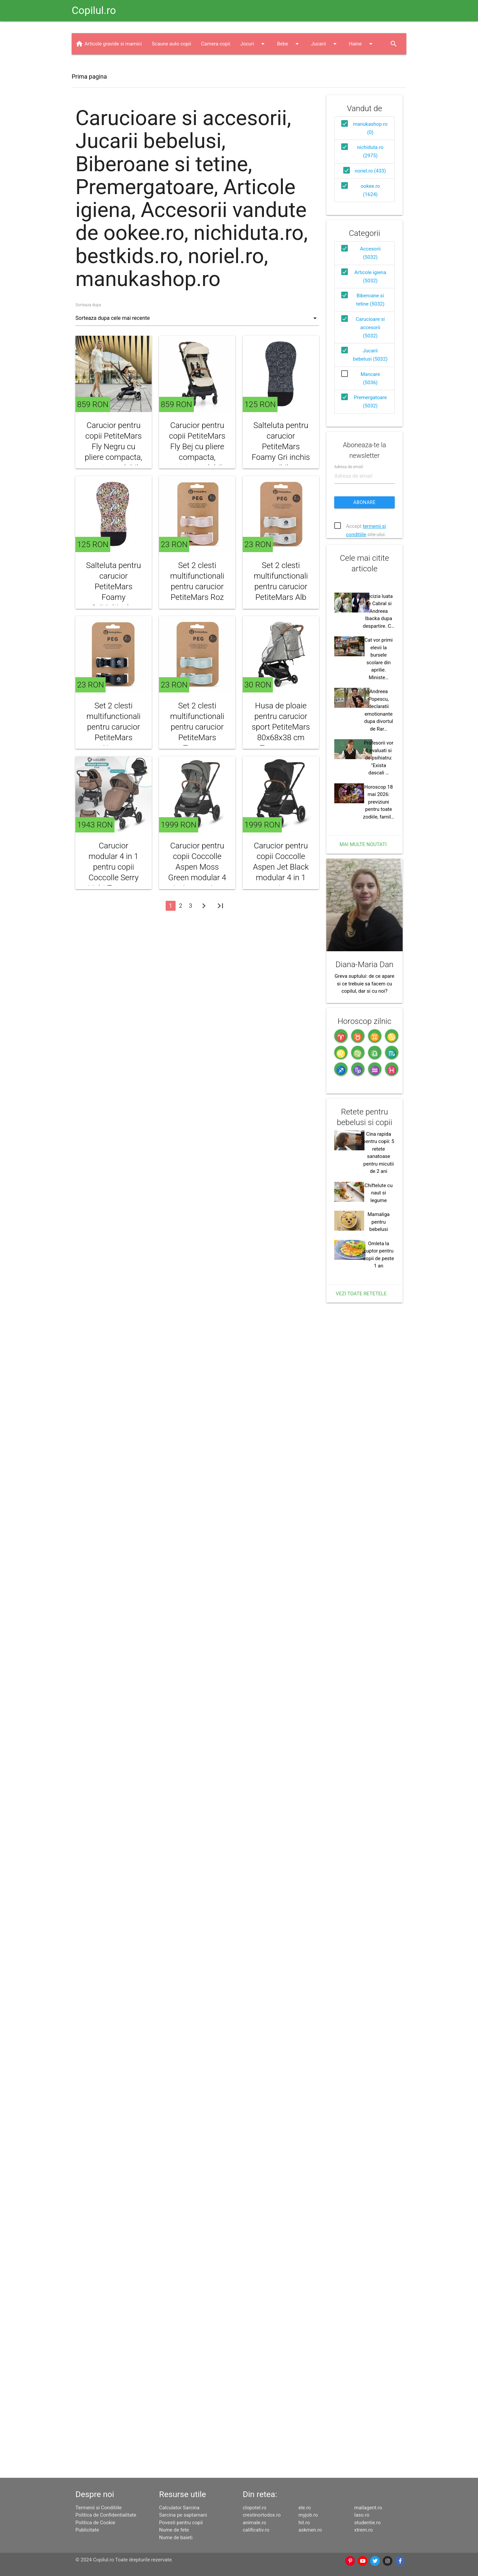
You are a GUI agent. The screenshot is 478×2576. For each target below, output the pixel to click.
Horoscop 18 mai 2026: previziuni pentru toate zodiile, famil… (378, 1171)
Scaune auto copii (171, 126)
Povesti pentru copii (181, 2523)
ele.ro (304, 2508)
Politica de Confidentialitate (105, 2515)
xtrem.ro (363, 2530)
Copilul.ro (94, 10)
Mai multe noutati (363, 1214)
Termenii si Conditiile (98, 2508)
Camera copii (215, 126)
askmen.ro (310, 2530)
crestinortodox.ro (261, 2515)
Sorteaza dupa (88, 387)
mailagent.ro (368, 2508)
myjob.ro (308, 2515)
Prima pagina (89, 159)
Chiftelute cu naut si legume (378, 1934)
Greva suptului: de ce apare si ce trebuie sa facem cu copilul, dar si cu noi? (364, 1438)
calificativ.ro (256, 2530)
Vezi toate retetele (361, 2036)
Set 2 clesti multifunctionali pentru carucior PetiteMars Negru (113, 809)
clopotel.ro (254, 2508)
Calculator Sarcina (179, 2508)
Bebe (289, 126)
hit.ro (304, 2523)
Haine (362, 126)
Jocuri (253, 126)
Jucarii (325, 126)
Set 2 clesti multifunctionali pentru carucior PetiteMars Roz (197, 663)
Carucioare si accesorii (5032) (370, 410)
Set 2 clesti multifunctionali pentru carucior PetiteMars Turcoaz (197, 809)
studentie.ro (367, 2523)
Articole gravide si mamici (113, 126)
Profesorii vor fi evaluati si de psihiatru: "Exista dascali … (378, 1127)
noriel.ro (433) (370, 253)
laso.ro (361, 2515)
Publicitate (87, 2530)
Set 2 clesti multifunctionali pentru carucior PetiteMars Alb (281, 663)
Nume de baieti (176, 2537)
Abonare (365, 670)
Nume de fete (174, 2530)
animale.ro (254, 2523)
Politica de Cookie (95, 2523)
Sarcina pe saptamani (183, 2515)
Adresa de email (348, 634)
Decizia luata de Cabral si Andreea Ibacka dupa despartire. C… (378, 981)
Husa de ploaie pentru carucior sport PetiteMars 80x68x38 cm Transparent (281, 809)
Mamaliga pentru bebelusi (378, 1964)
